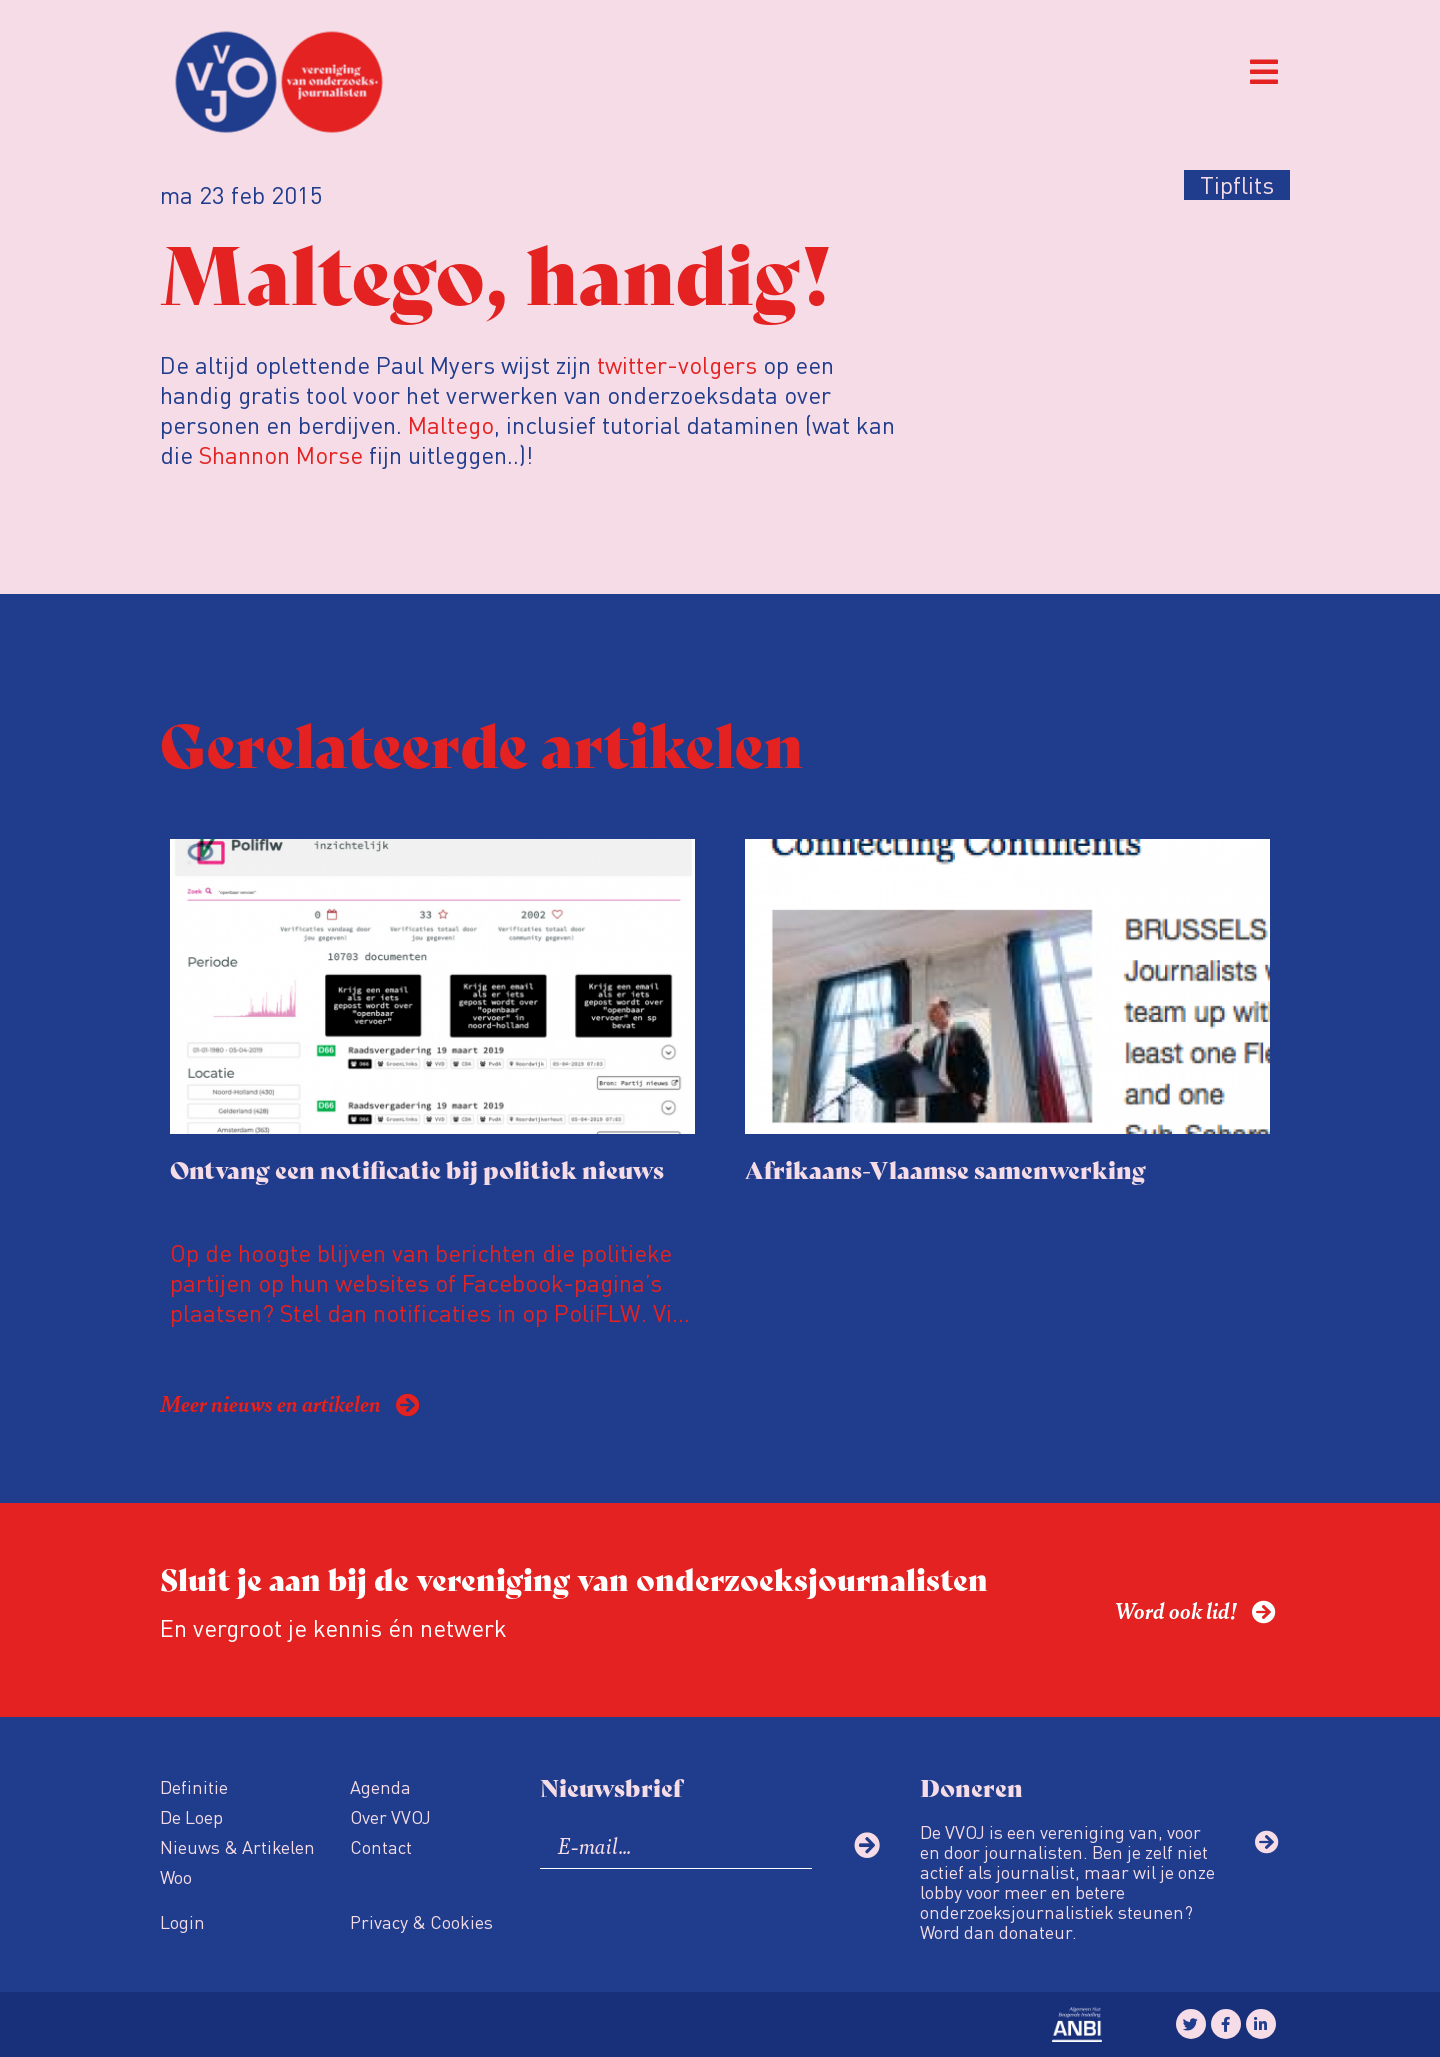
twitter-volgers (677, 364)
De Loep (191, 1816)
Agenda (380, 1786)
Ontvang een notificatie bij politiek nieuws (417, 1168)
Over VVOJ (390, 1816)
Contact (381, 1846)
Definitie (194, 1786)
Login (182, 1921)
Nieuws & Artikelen (237, 1846)
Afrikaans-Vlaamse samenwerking (945, 1168)
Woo (176, 1876)
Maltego (451, 424)
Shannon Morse (281, 454)
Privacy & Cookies (421, 1921)
